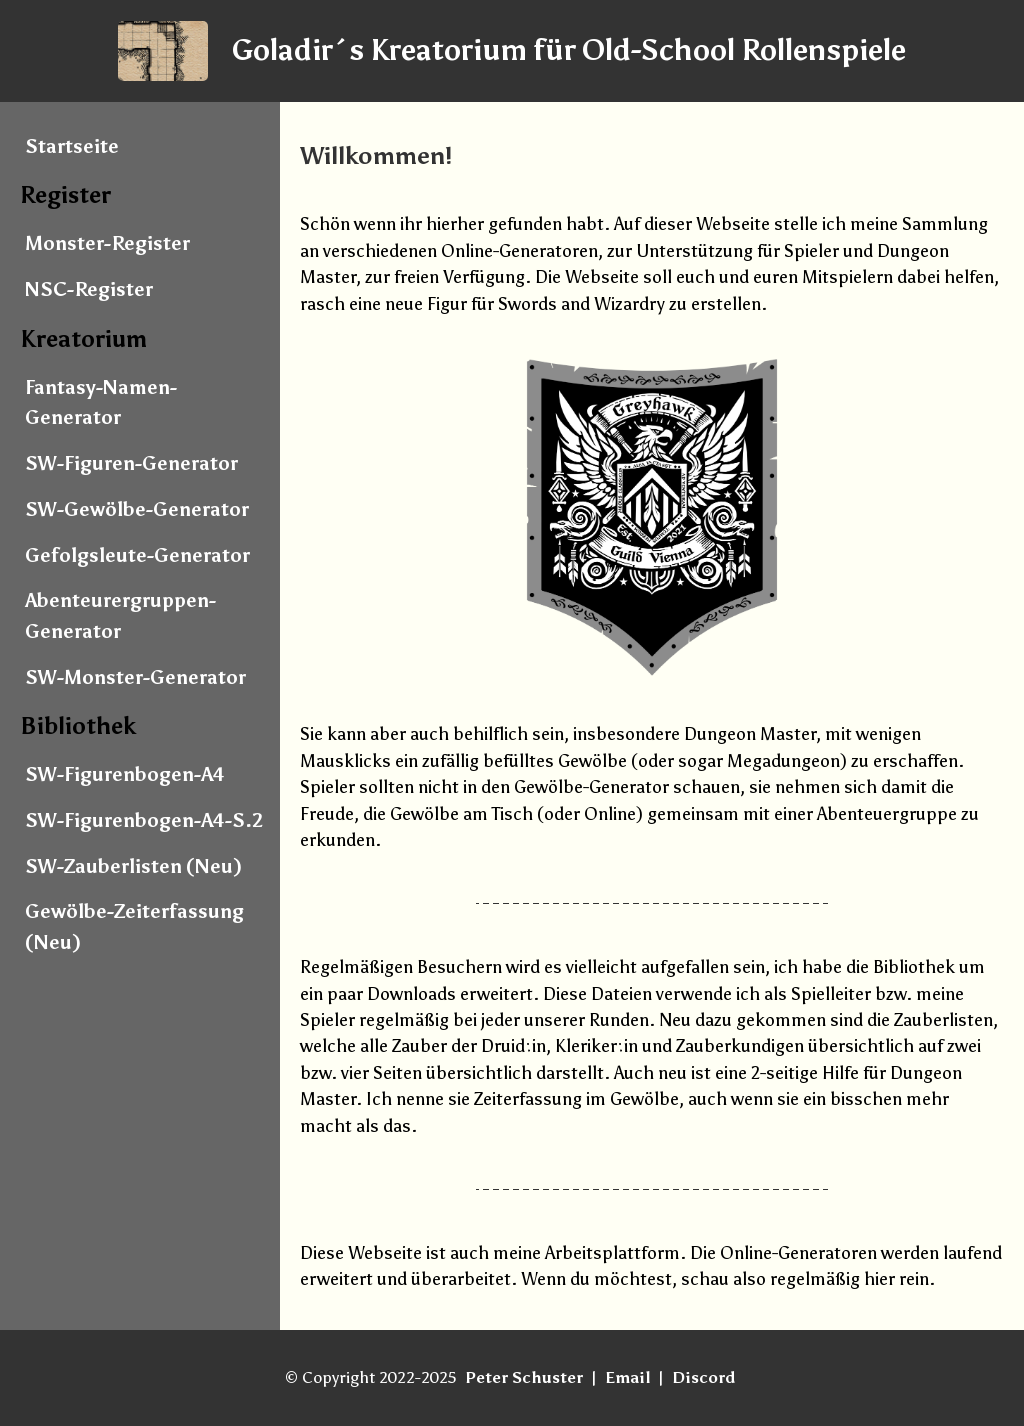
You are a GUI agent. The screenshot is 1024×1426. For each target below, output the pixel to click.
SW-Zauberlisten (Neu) (133, 866)
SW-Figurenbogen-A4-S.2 (144, 820)
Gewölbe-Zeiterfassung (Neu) (134, 927)
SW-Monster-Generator (135, 677)
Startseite (72, 146)
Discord (703, 1377)
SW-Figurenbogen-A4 (125, 774)
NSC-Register (89, 289)
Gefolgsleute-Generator (137, 555)
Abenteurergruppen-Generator (120, 616)
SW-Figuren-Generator (131, 463)
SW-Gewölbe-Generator (137, 509)
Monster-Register (107, 243)
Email (627, 1377)
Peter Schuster (524, 1377)
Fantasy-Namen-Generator (101, 403)
